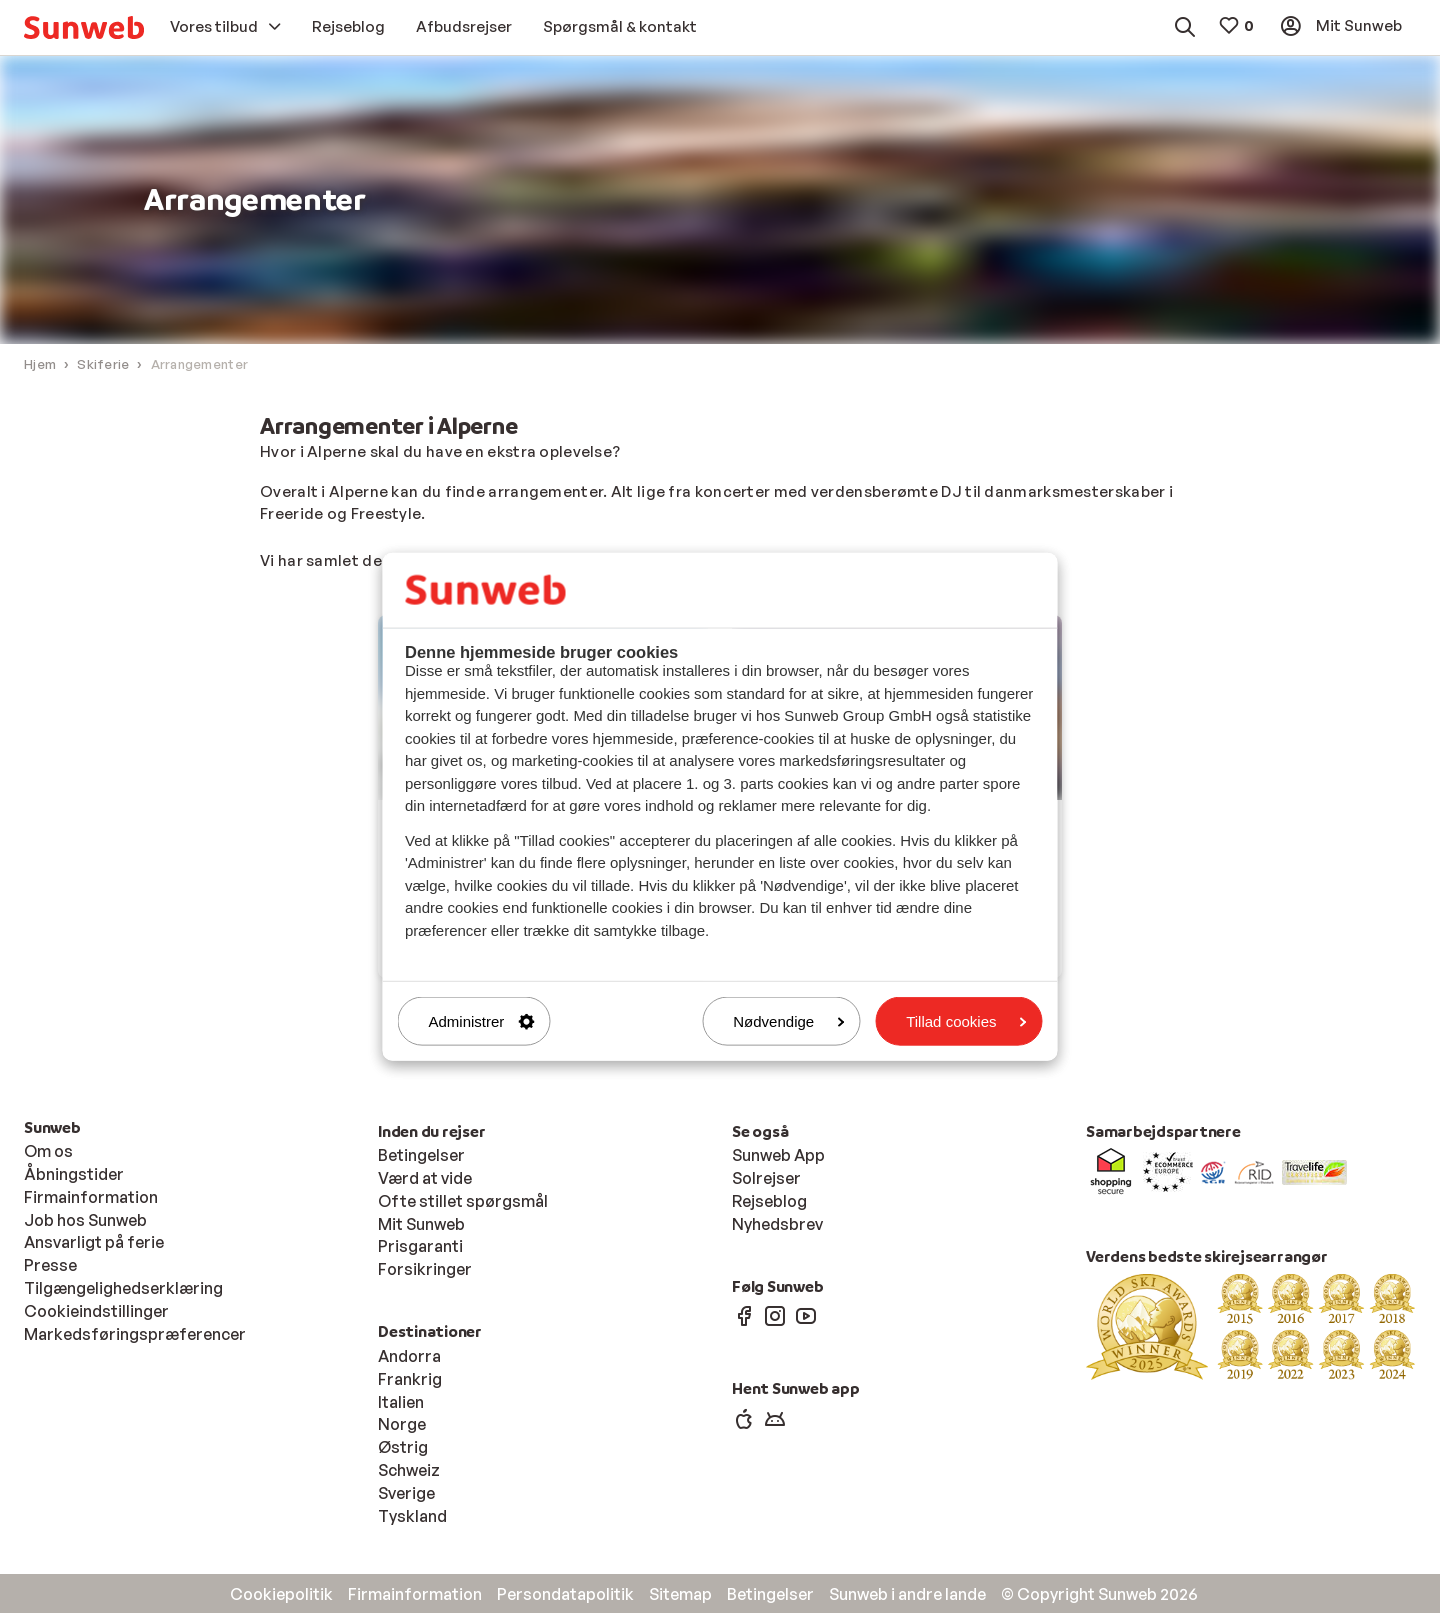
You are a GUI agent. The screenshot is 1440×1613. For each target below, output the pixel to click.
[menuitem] (84, 27)
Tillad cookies (966, 1021)
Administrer (482, 1021)
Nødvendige (788, 1021)
